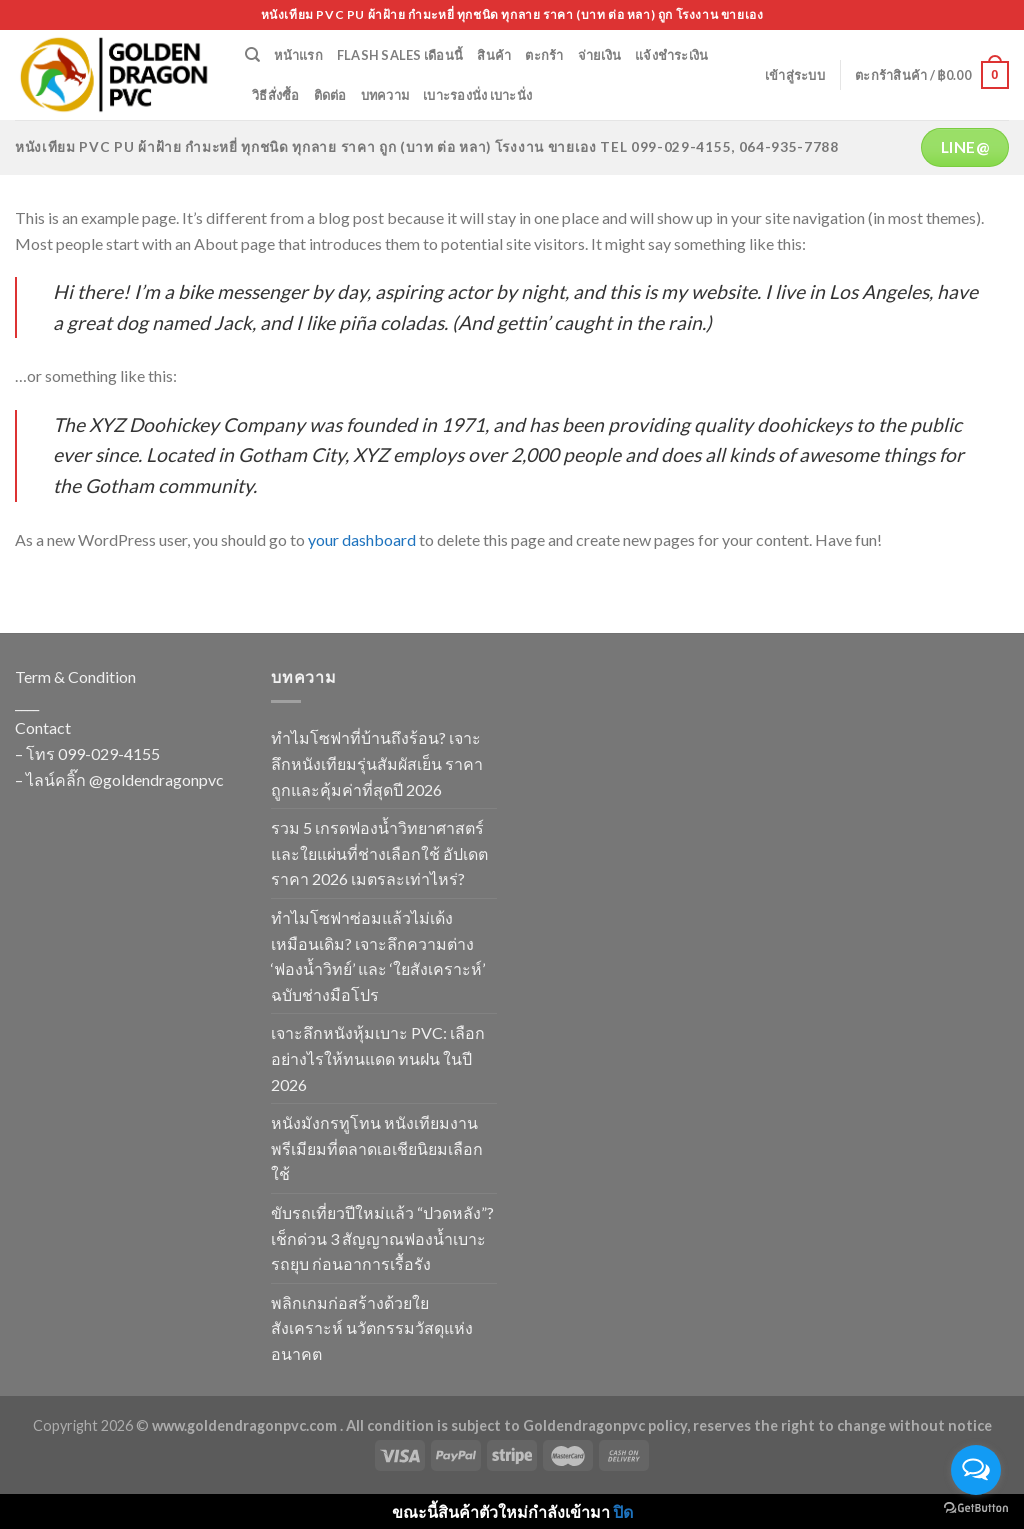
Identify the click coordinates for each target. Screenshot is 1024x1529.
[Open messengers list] (976, 1470)
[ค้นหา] (252, 55)
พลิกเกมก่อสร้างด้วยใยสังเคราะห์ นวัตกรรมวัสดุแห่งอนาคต (372, 1328)
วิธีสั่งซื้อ (276, 95)
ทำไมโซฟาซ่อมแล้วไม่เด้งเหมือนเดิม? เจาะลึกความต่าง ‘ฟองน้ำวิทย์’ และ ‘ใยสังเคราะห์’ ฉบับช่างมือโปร (378, 956)
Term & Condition (75, 676)
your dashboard (362, 539)
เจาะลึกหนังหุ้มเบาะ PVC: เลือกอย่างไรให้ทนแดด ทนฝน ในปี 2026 (378, 1058)
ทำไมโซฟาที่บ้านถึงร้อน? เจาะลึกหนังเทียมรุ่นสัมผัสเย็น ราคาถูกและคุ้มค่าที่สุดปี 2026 (377, 763)
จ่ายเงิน (600, 55)
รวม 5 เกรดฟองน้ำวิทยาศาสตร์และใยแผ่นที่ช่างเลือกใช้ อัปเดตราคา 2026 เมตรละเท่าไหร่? (379, 853)
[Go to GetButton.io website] (976, 1508)
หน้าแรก (298, 55)
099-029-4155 (109, 753)
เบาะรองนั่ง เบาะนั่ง (477, 95)
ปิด (623, 1511)
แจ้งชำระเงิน (671, 55)
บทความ (385, 95)
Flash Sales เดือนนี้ (400, 55)
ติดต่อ (330, 95)
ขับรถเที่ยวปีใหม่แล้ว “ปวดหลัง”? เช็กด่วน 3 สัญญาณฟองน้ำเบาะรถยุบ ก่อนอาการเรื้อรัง (382, 1238)
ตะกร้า (544, 55)
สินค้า (494, 55)
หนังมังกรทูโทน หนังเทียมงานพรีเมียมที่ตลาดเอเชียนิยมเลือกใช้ (377, 1148)
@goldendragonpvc (156, 779)
